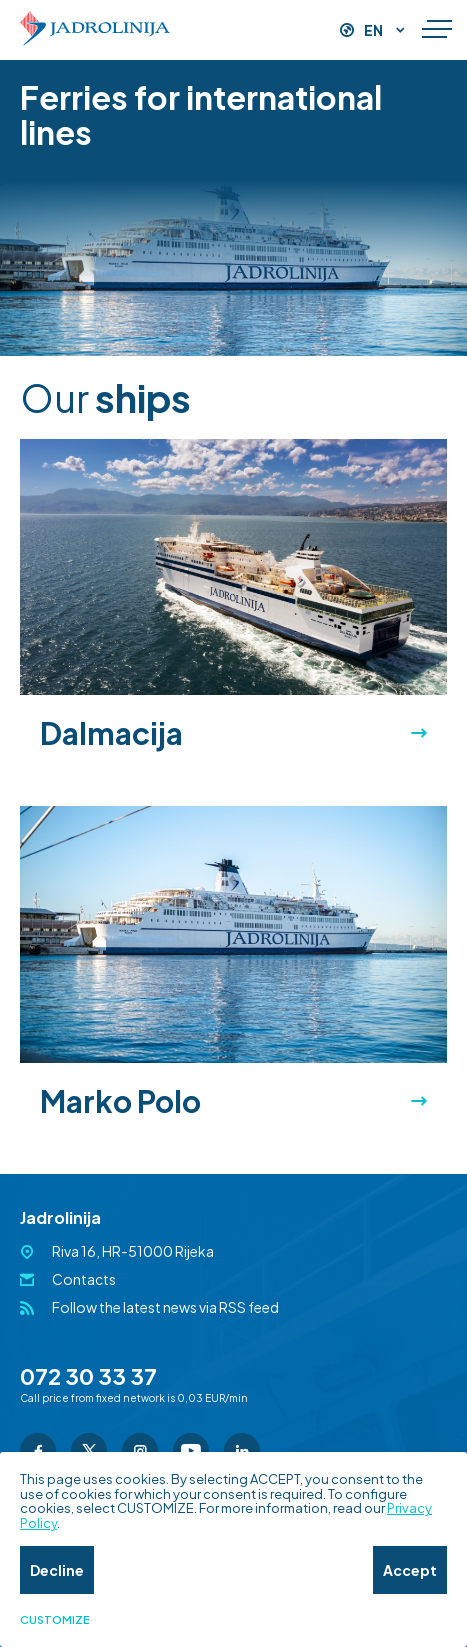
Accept (410, 1570)
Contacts (84, 1279)
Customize (55, 1620)
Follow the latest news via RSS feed (165, 1307)
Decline (57, 1570)
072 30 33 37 (88, 1376)
